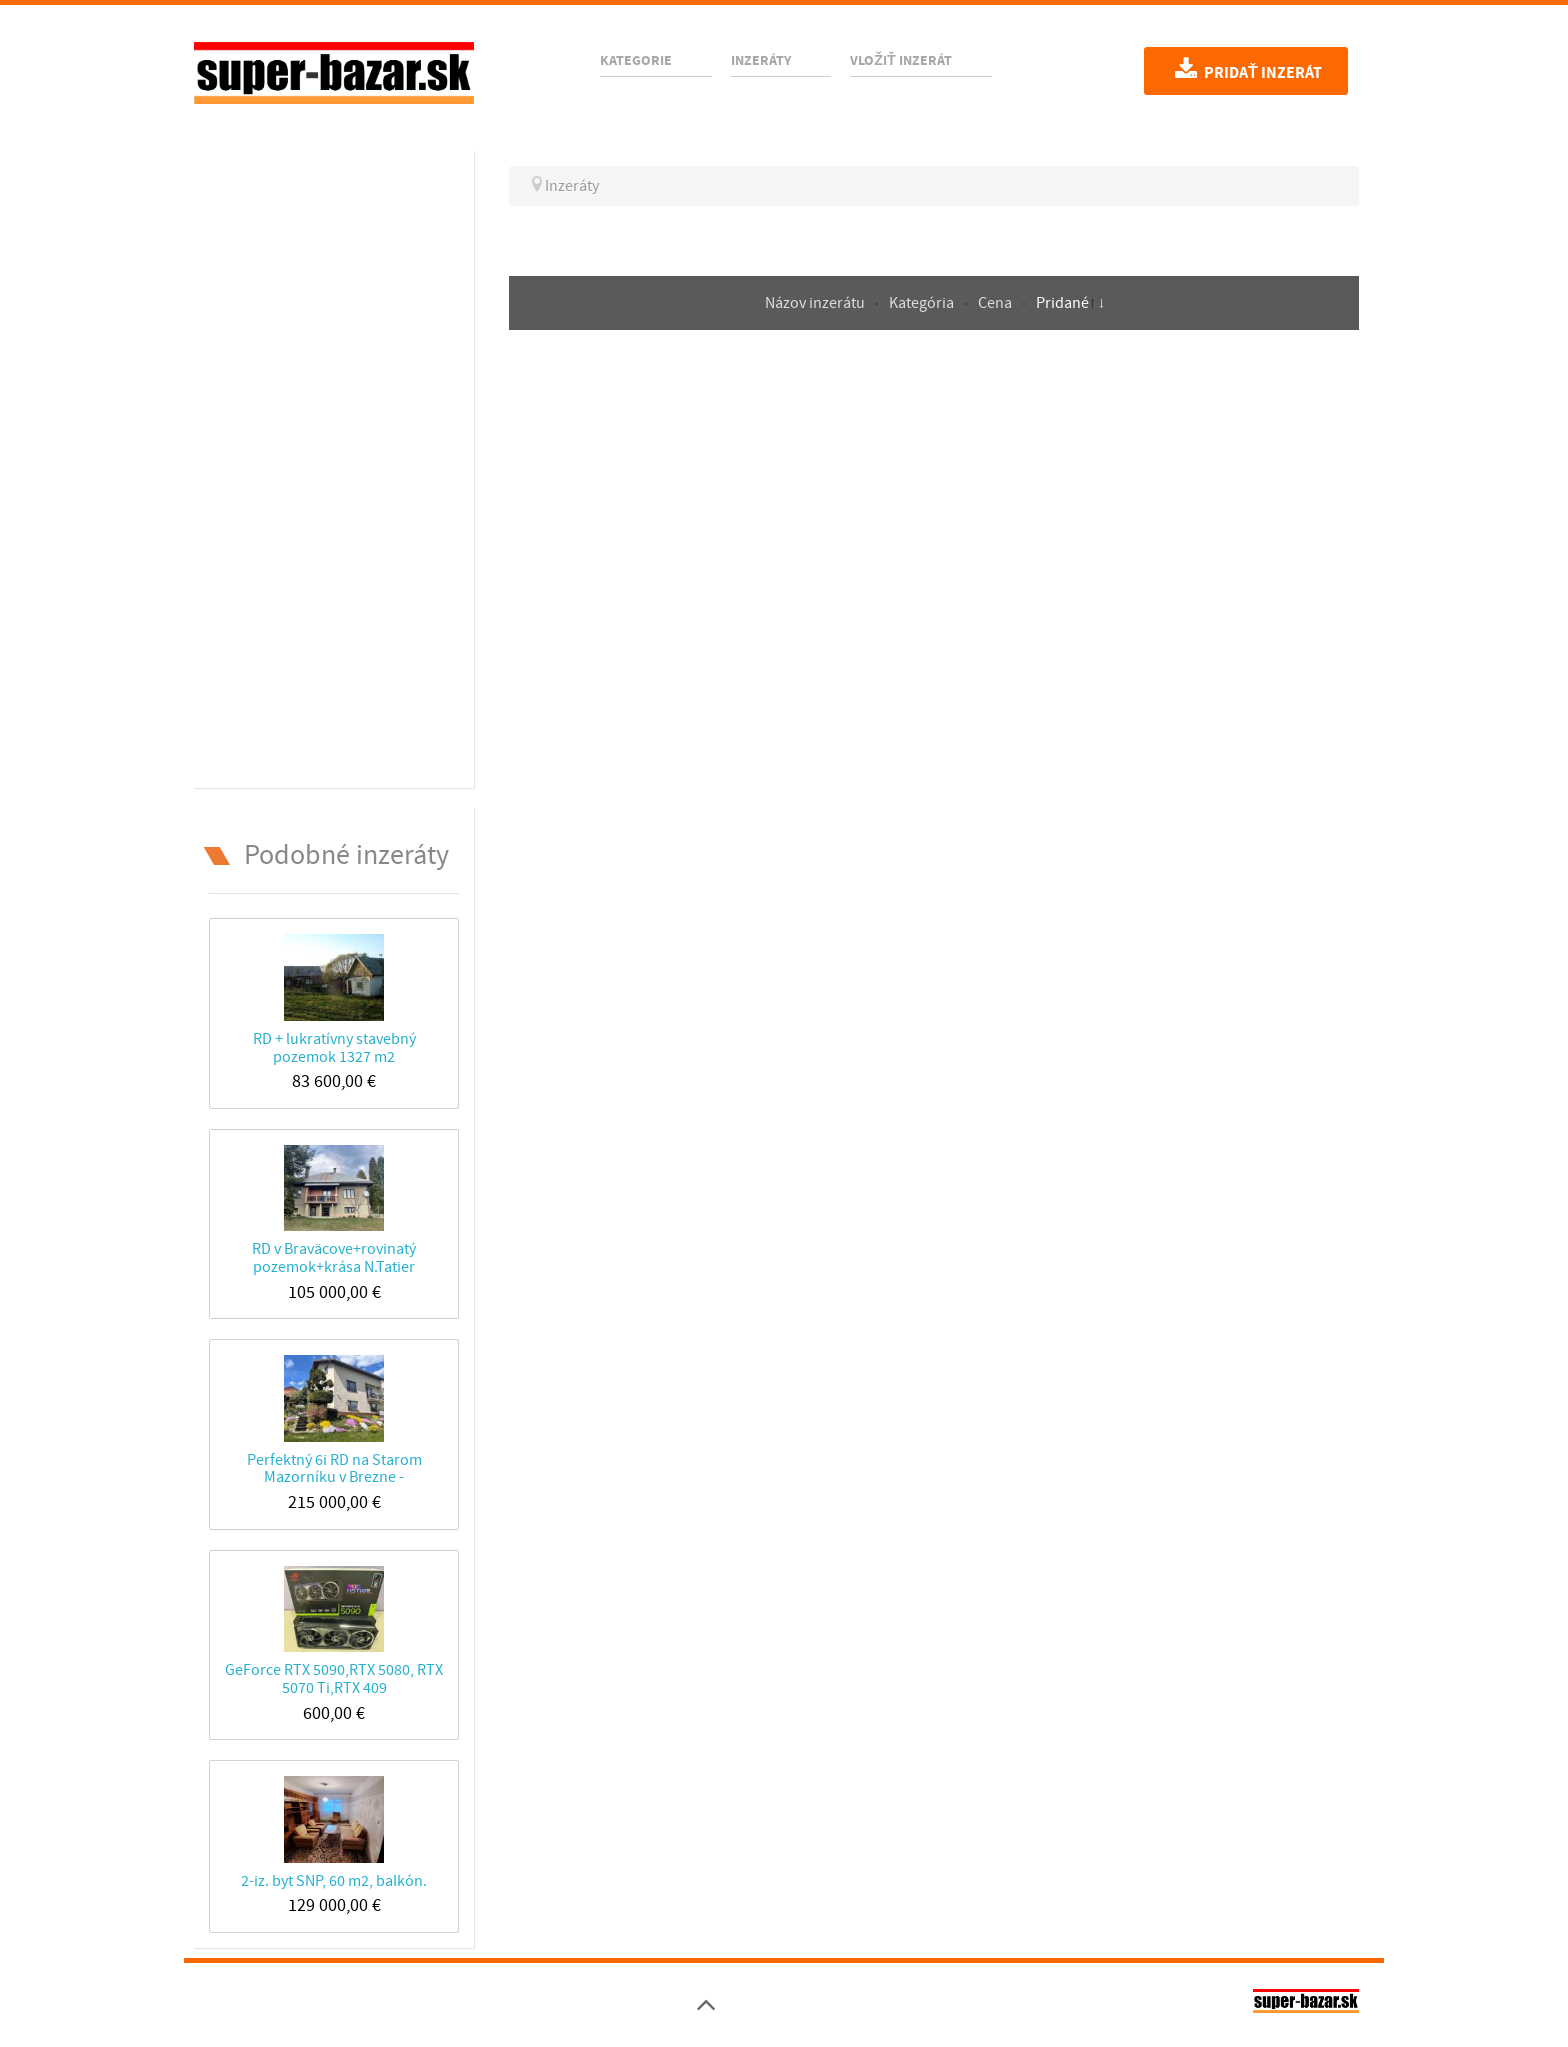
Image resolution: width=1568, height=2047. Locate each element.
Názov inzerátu (816, 303)
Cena (996, 303)
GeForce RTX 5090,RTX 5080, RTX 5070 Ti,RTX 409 (334, 1678)
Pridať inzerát (1246, 70)
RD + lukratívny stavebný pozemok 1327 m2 (334, 1047)
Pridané (1062, 303)
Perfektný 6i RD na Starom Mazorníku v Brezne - (334, 1468)
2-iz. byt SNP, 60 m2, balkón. (334, 1881)
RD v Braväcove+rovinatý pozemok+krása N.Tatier (334, 1257)
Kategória (923, 303)
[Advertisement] (334, 466)
